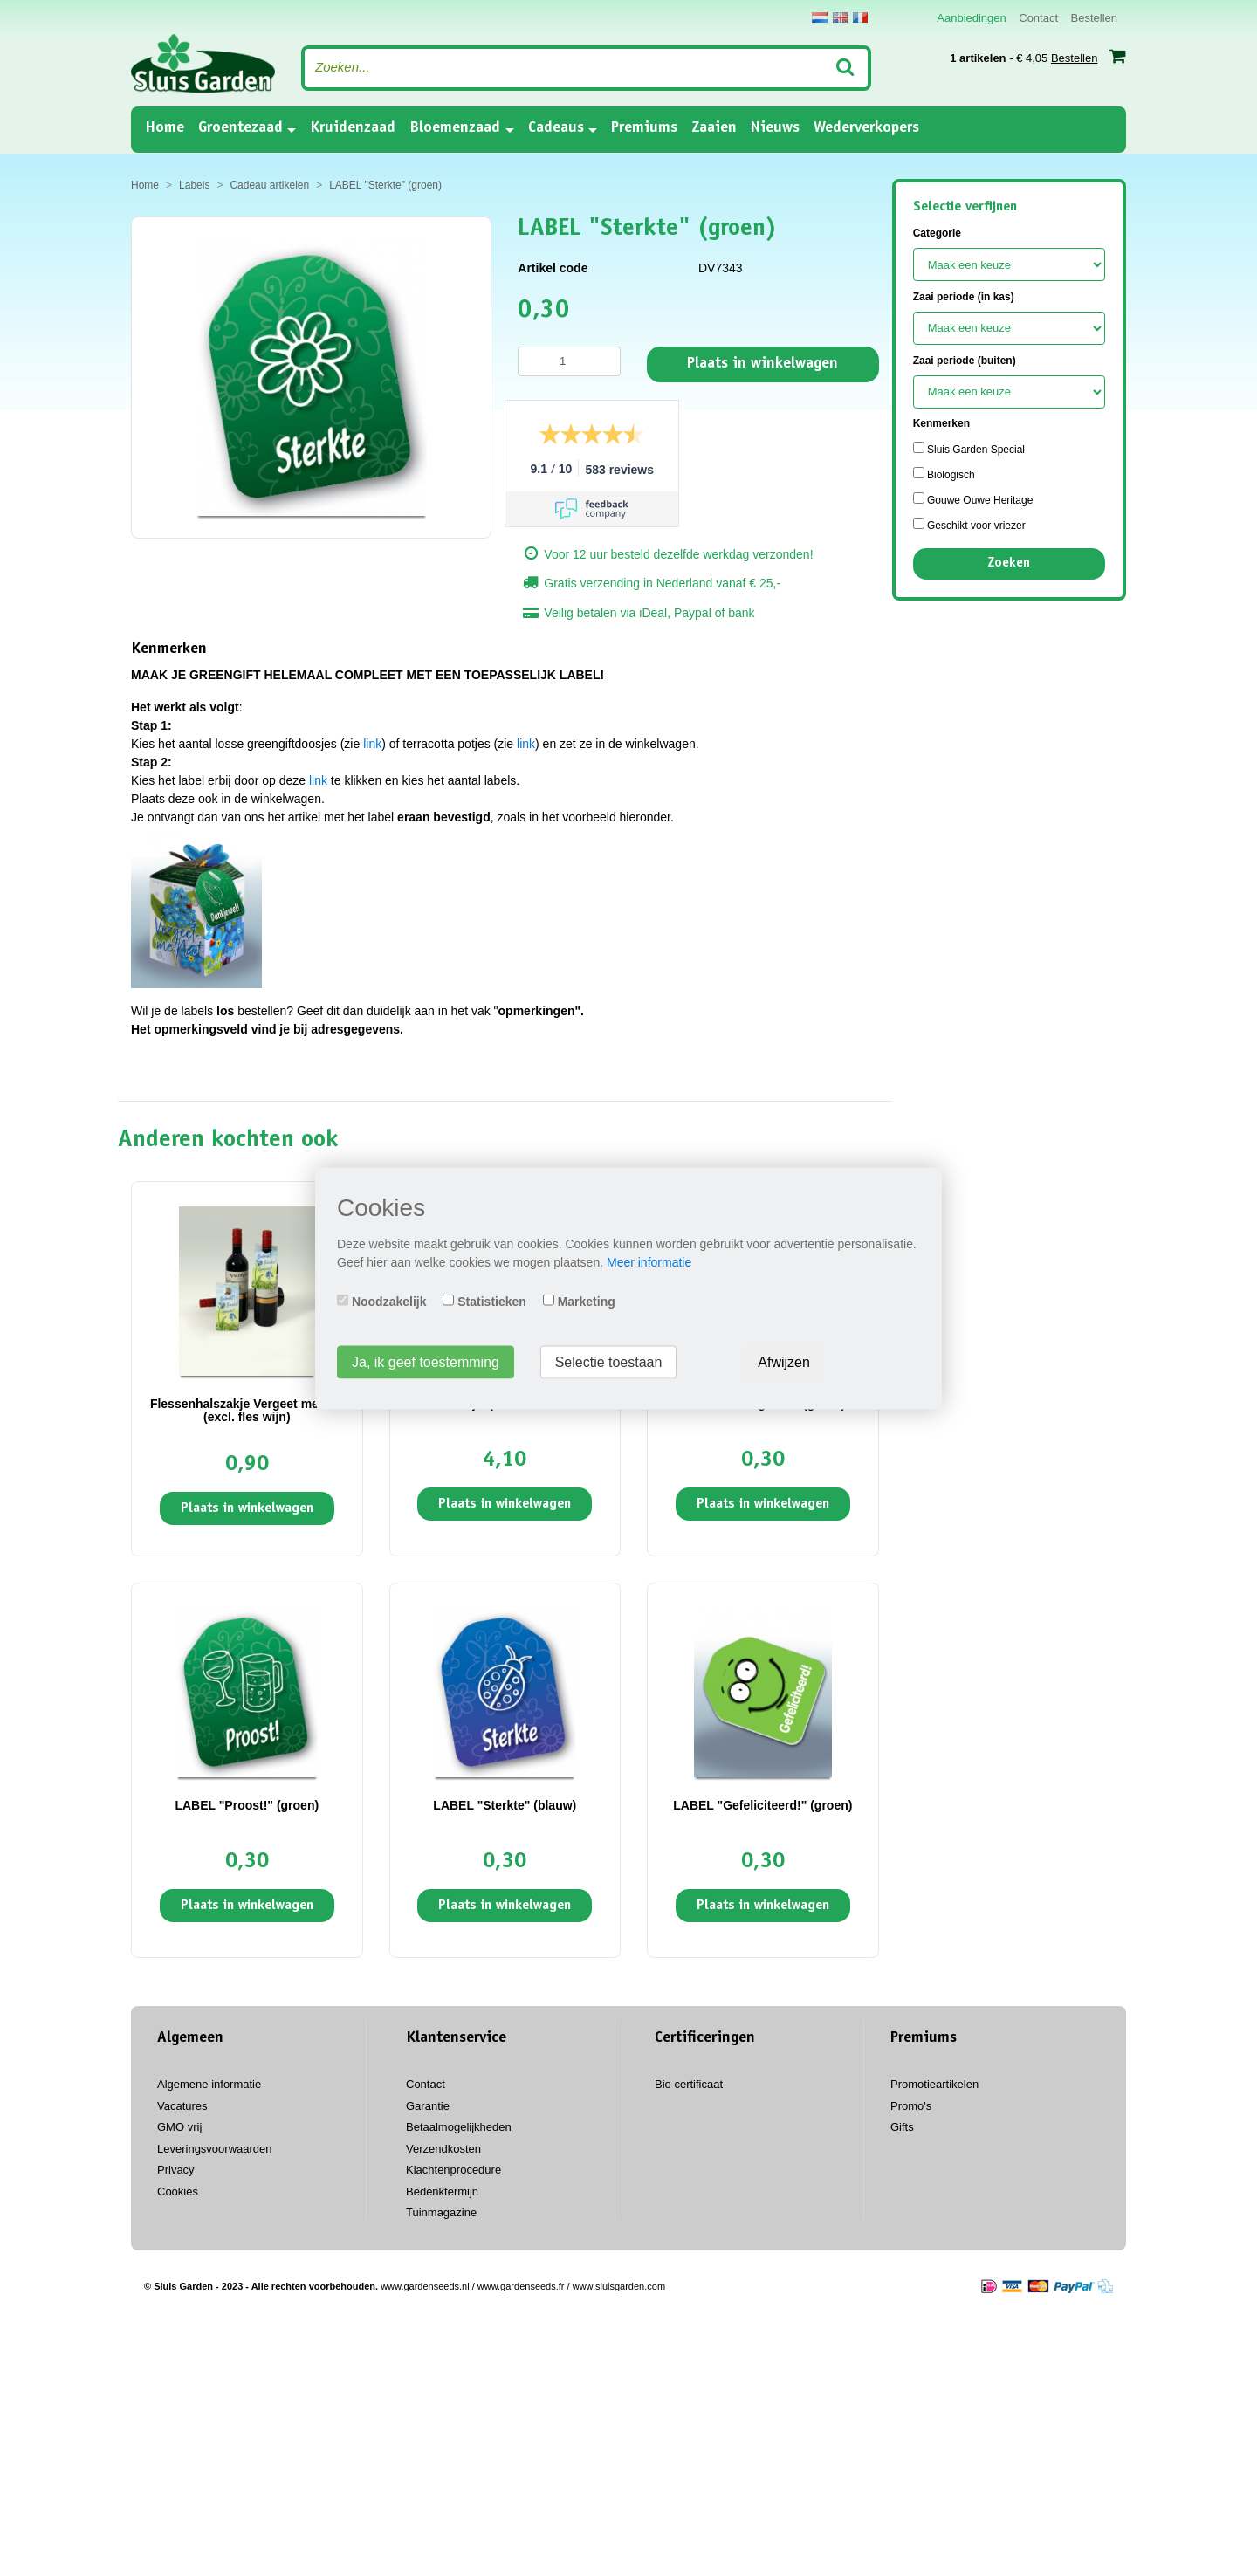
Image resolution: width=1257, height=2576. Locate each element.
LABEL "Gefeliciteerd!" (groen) (762, 1805)
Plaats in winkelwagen (762, 364)
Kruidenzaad (352, 128)
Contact (1038, 17)
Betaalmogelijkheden (459, 2126)
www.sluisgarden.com (619, 2286)
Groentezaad (240, 128)
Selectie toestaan (609, 1361)
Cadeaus (556, 128)
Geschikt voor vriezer (969, 525)
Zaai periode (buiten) (964, 360)
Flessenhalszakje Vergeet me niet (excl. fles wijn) (247, 1410)
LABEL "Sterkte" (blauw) (504, 1805)
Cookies (177, 2191)
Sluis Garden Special (969, 449)
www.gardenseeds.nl (425, 2286)
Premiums (644, 128)
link (372, 744)
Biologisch (944, 474)
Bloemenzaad (454, 128)
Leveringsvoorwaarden (214, 2148)
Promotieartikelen (934, 2084)
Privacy (176, 2169)
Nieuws (775, 128)
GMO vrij (179, 2126)
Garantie (428, 2105)
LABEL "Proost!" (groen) (247, 1805)
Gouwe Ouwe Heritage (973, 499)
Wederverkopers (866, 128)
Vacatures (182, 2105)
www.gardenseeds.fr (521, 2286)
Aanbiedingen (971, 17)
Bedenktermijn (442, 2191)
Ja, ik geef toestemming (425, 1361)
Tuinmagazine (441, 2212)
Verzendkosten (443, 2148)
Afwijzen (784, 1361)
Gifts (902, 2126)
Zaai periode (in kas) (963, 297)
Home (164, 127)
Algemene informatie (209, 2084)
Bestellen (1094, 17)
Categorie (937, 233)
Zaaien (714, 128)
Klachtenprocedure (453, 2169)
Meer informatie (649, 1261)
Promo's (910, 2105)
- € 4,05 (1038, 56)
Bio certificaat (689, 2084)
